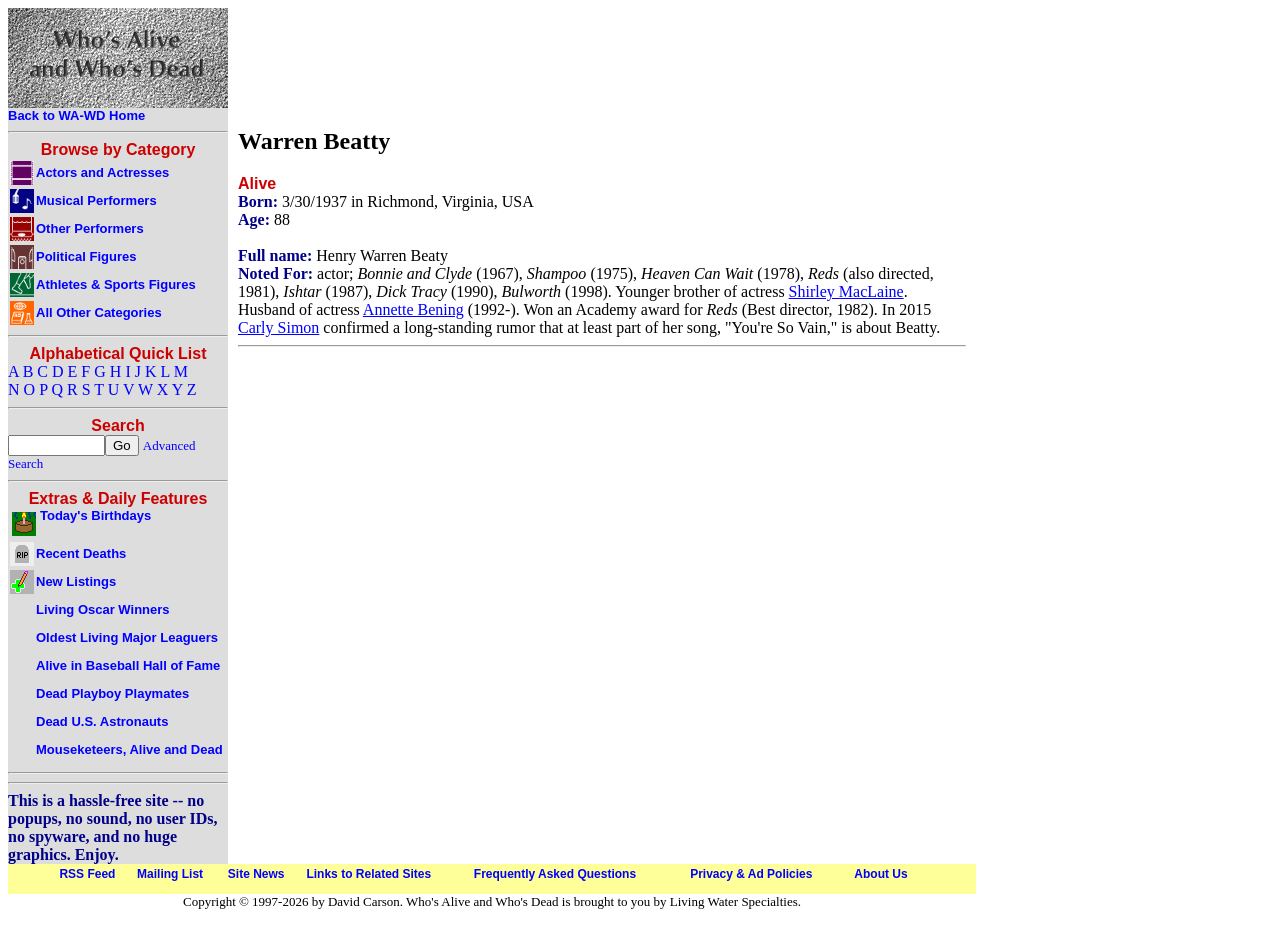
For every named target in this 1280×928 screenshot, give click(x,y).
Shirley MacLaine (846, 291)
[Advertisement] (602, 63)
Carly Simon (278, 327)
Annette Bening (413, 309)
